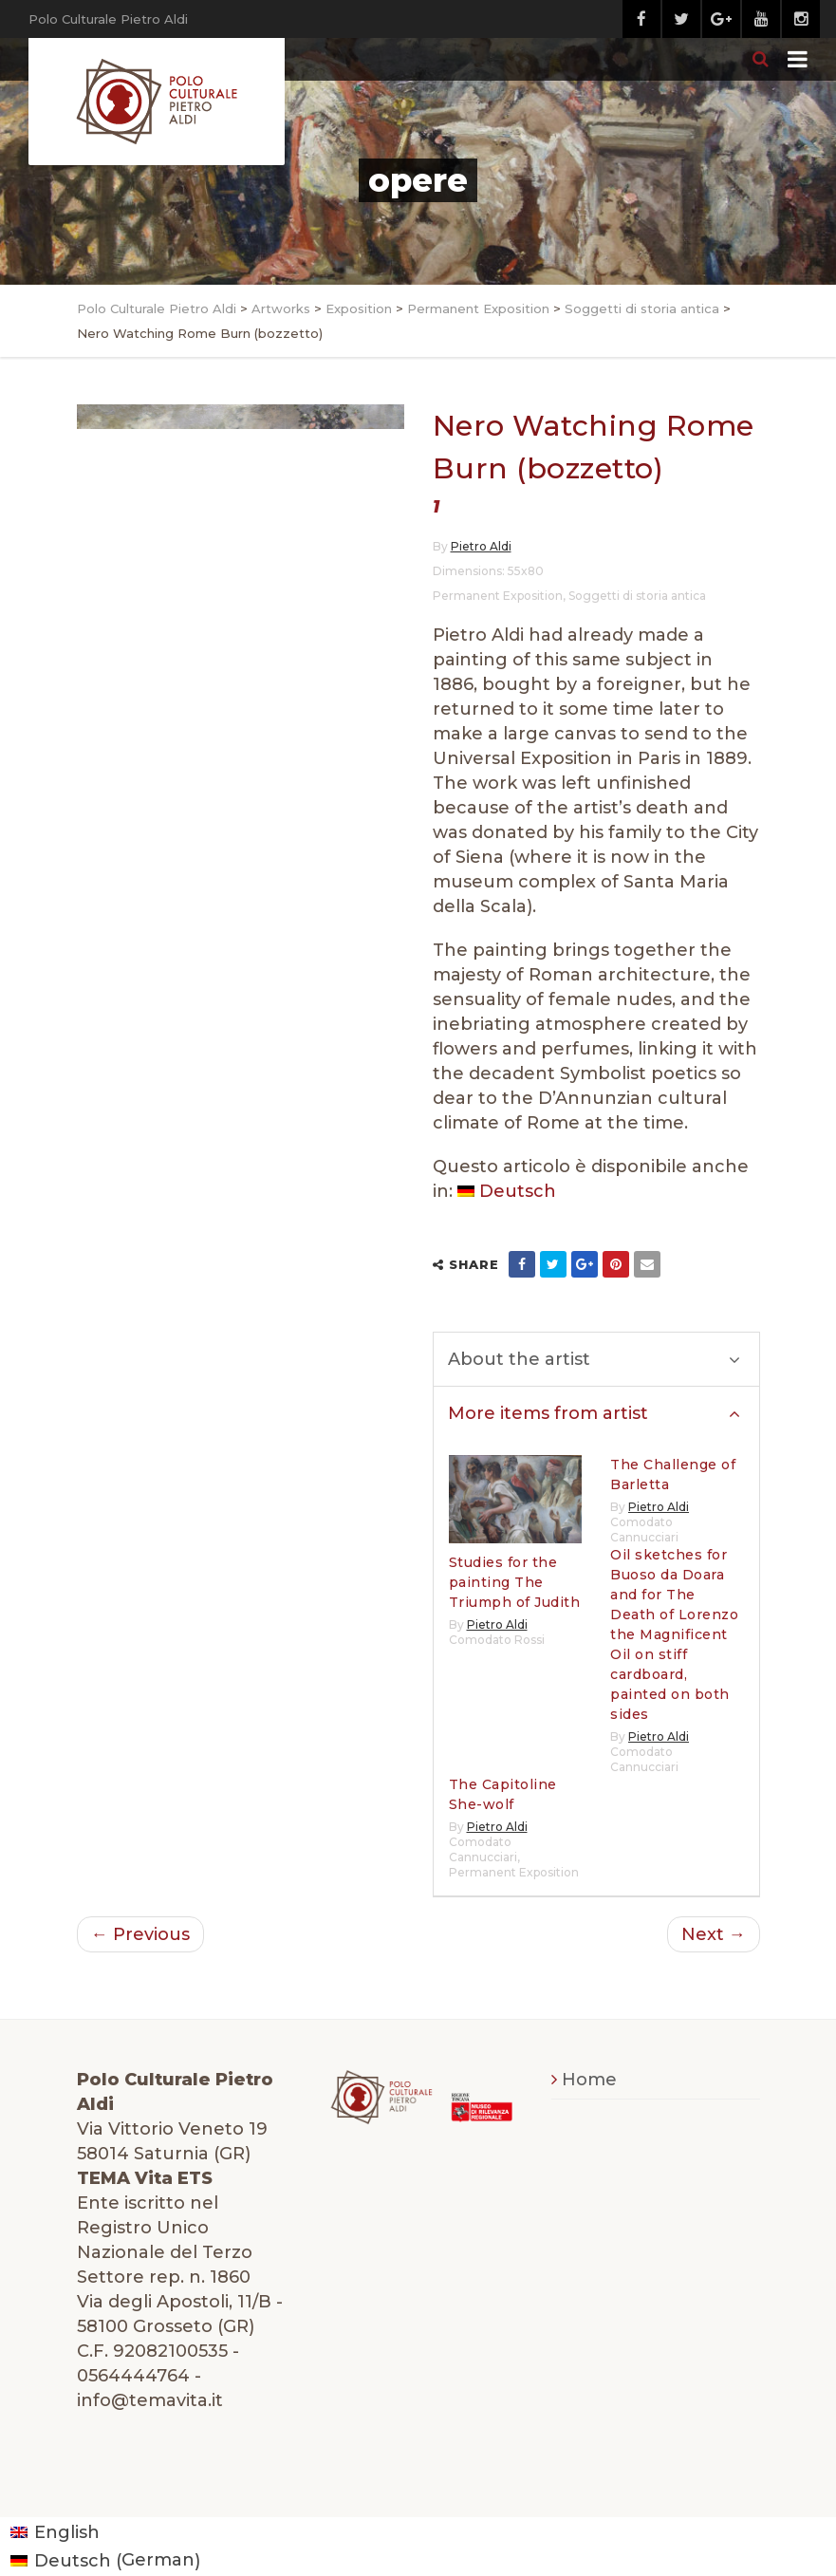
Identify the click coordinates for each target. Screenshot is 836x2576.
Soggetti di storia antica (637, 595)
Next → (713, 1934)
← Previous (140, 1934)
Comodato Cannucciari (644, 1529)
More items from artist (594, 1413)
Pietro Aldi (481, 546)
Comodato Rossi (497, 1640)
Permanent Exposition (498, 595)
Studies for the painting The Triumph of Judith (515, 1582)
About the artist (594, 1359)
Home (589, 2079)
